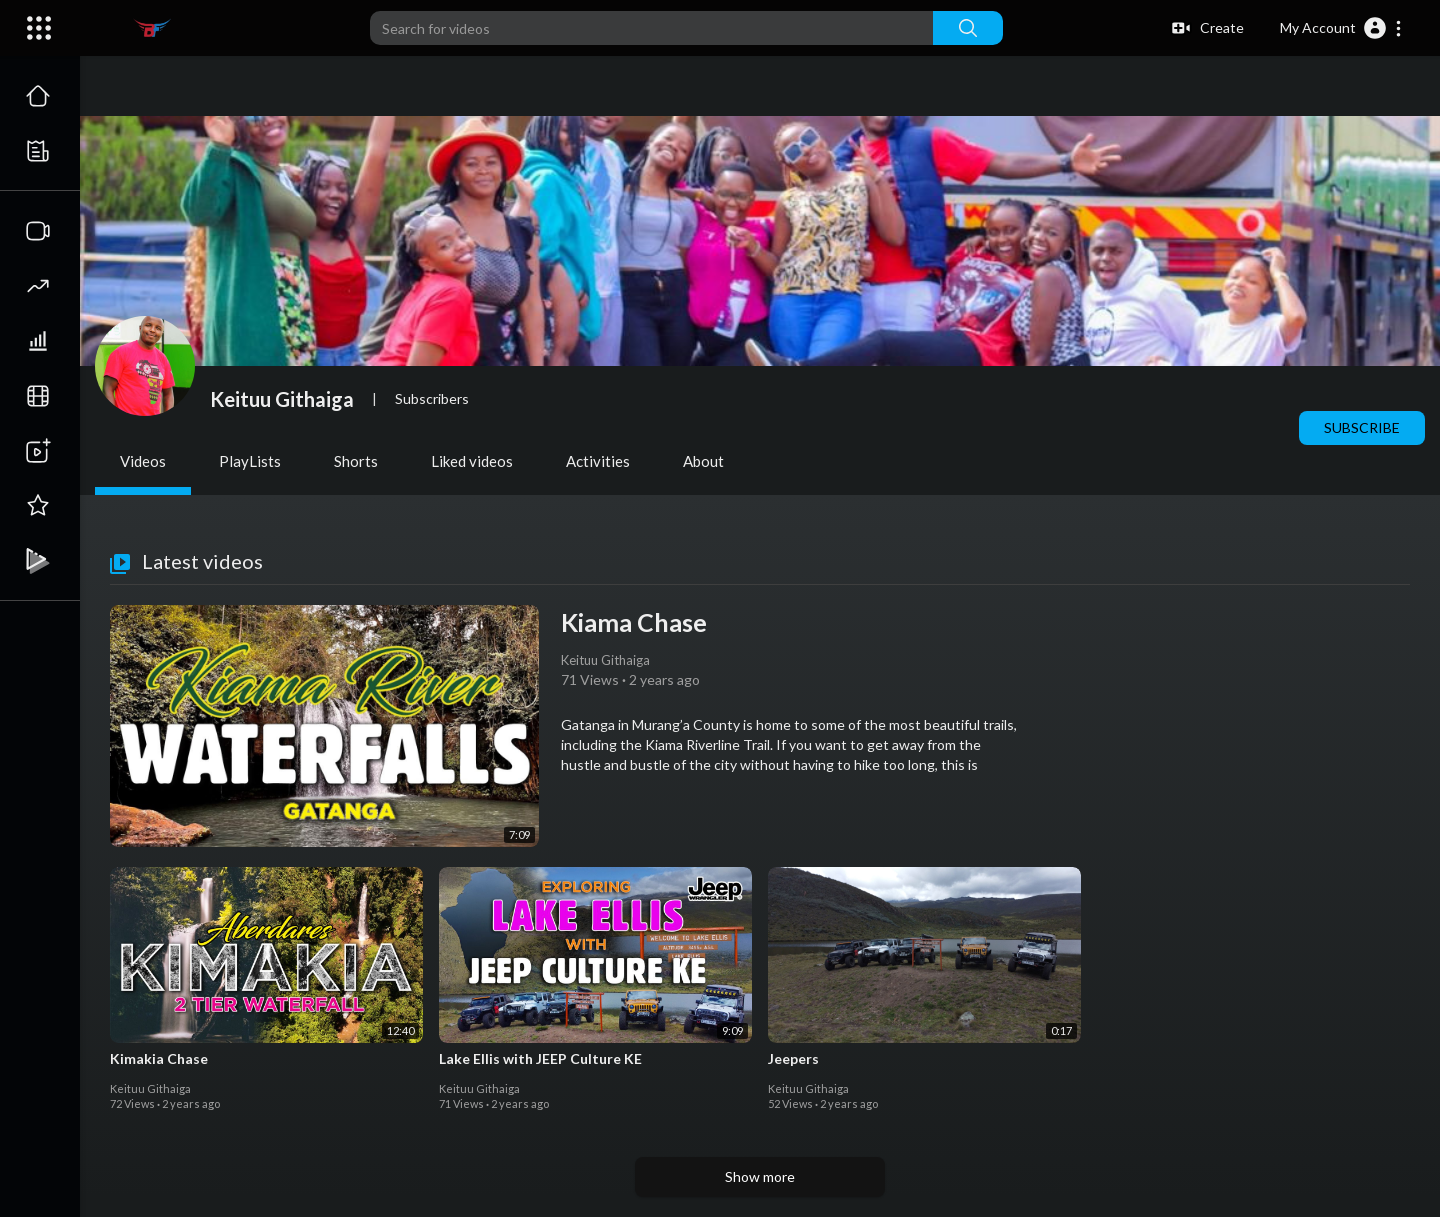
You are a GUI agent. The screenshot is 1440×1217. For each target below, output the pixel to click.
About (703, 461)
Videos (143, 461)
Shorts (356, 461)
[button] (1341, 28)
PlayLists (250, 461)
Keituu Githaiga (282, 399)
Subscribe (1362, 427)
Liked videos (472, 461)
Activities (598, 461)
